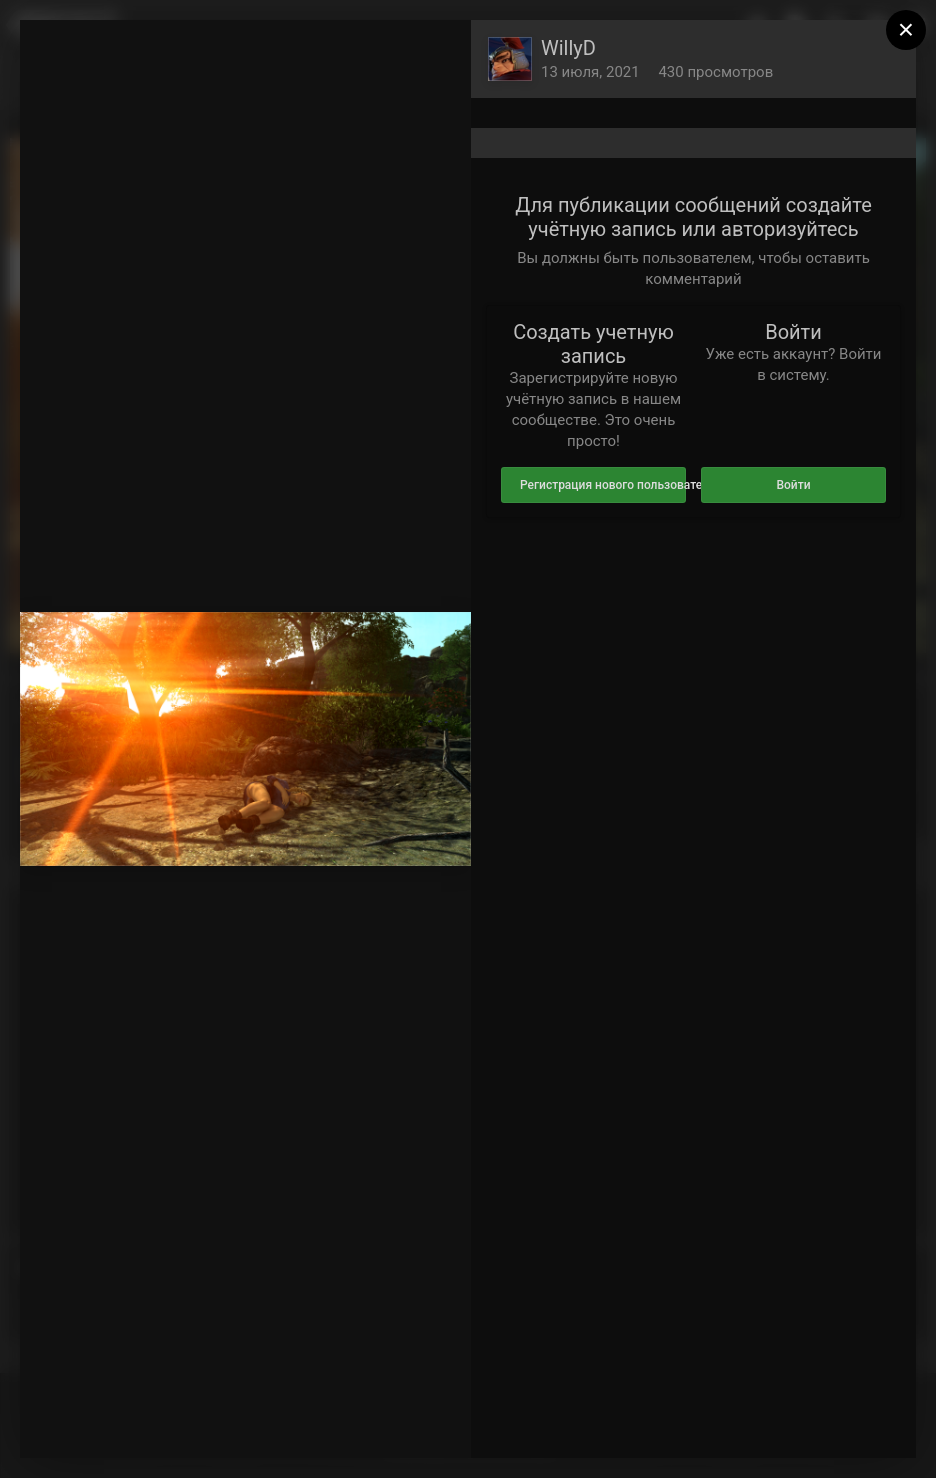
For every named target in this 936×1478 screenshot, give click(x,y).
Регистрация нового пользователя (603, 485)
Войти (793, 485)
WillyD (568, 48)
